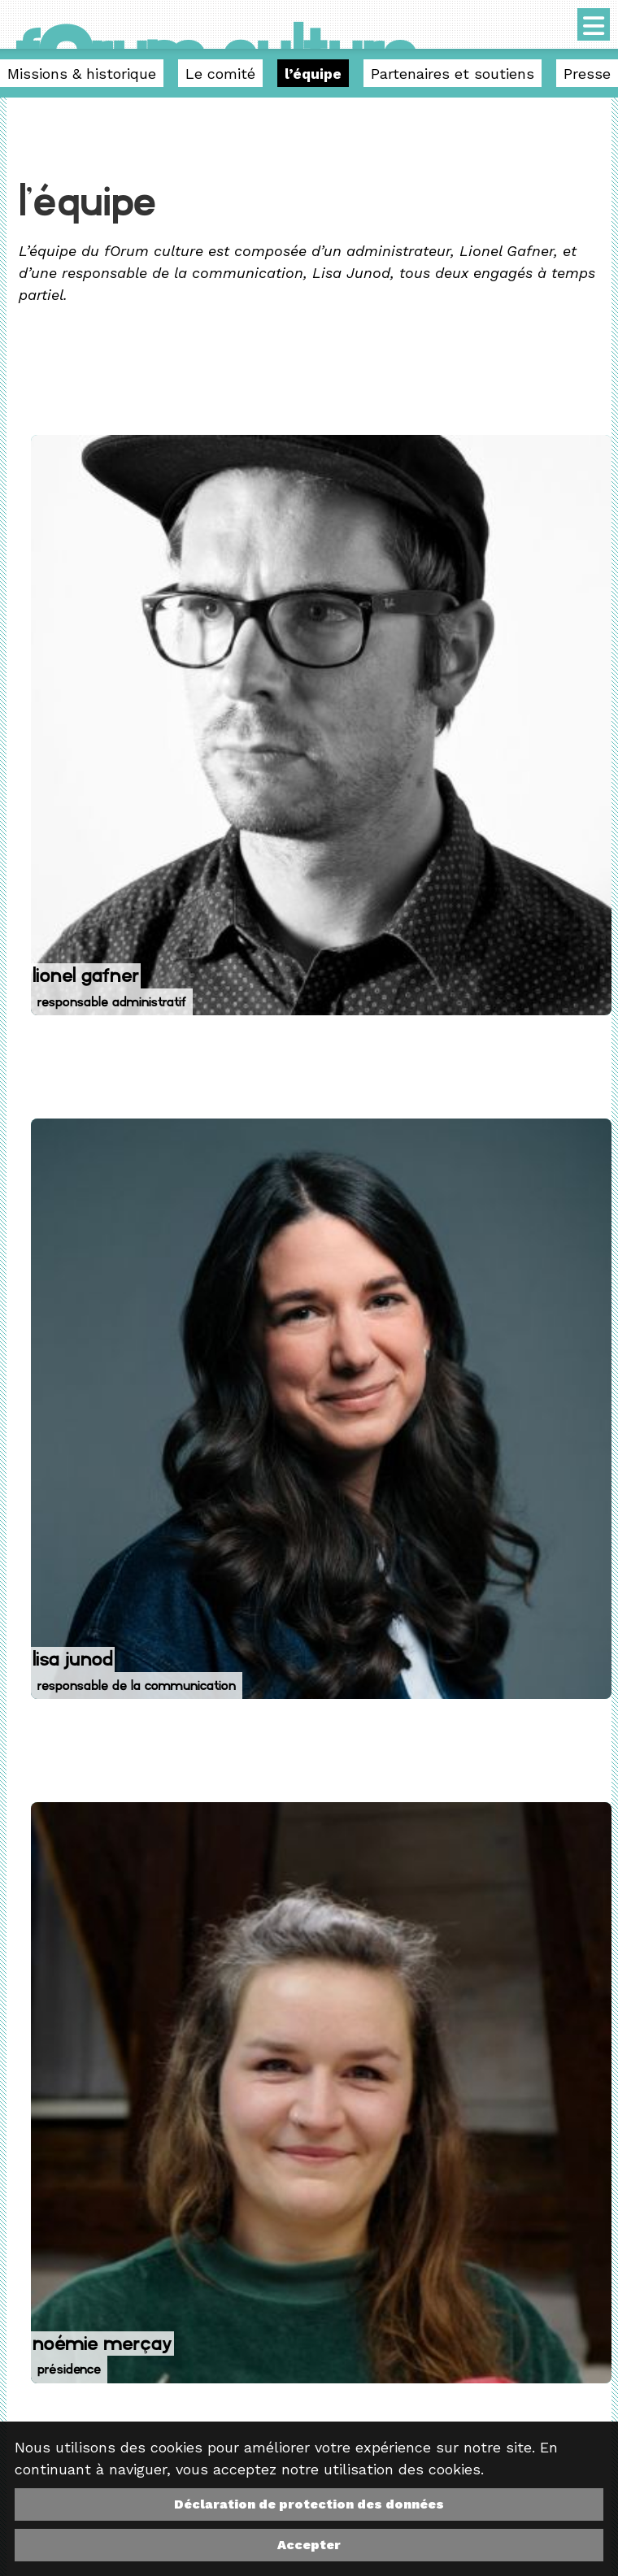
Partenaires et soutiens (452, 73)
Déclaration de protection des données (309, 2504)
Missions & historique (81, 73)
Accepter (309, 2544)
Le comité (220, 73)
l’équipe (313, 73)
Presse (587, 73)
